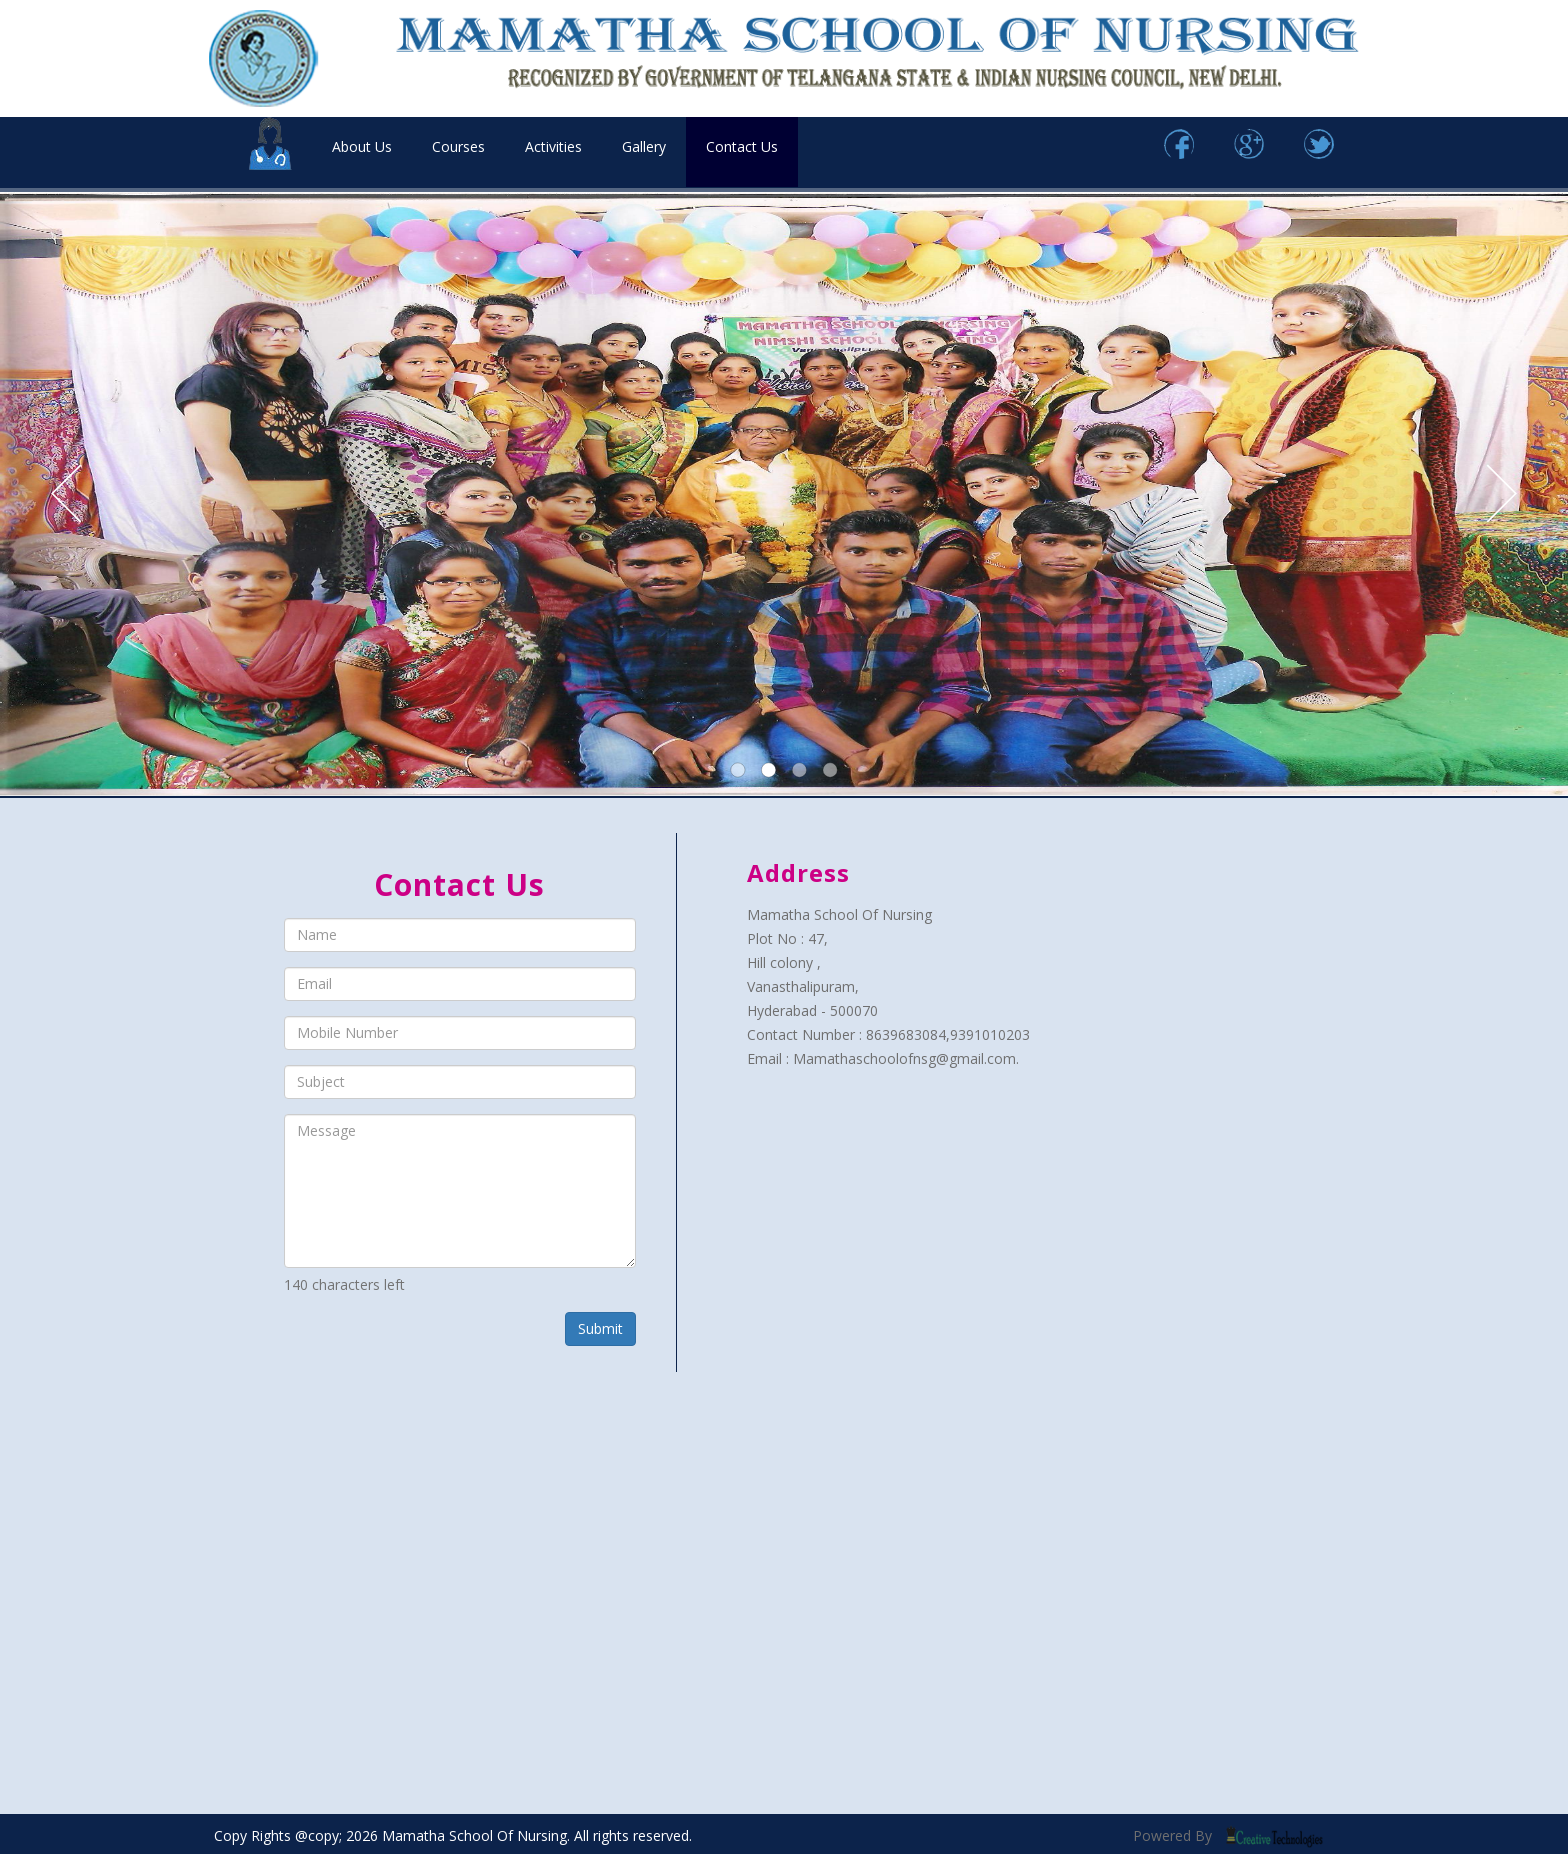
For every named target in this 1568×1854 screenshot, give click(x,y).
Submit (600, 1328)
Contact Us (742, 146)
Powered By (1228, 1835)
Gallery (644, 146)
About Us (362, 146)
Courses (458, 146)
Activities (553, 146)
